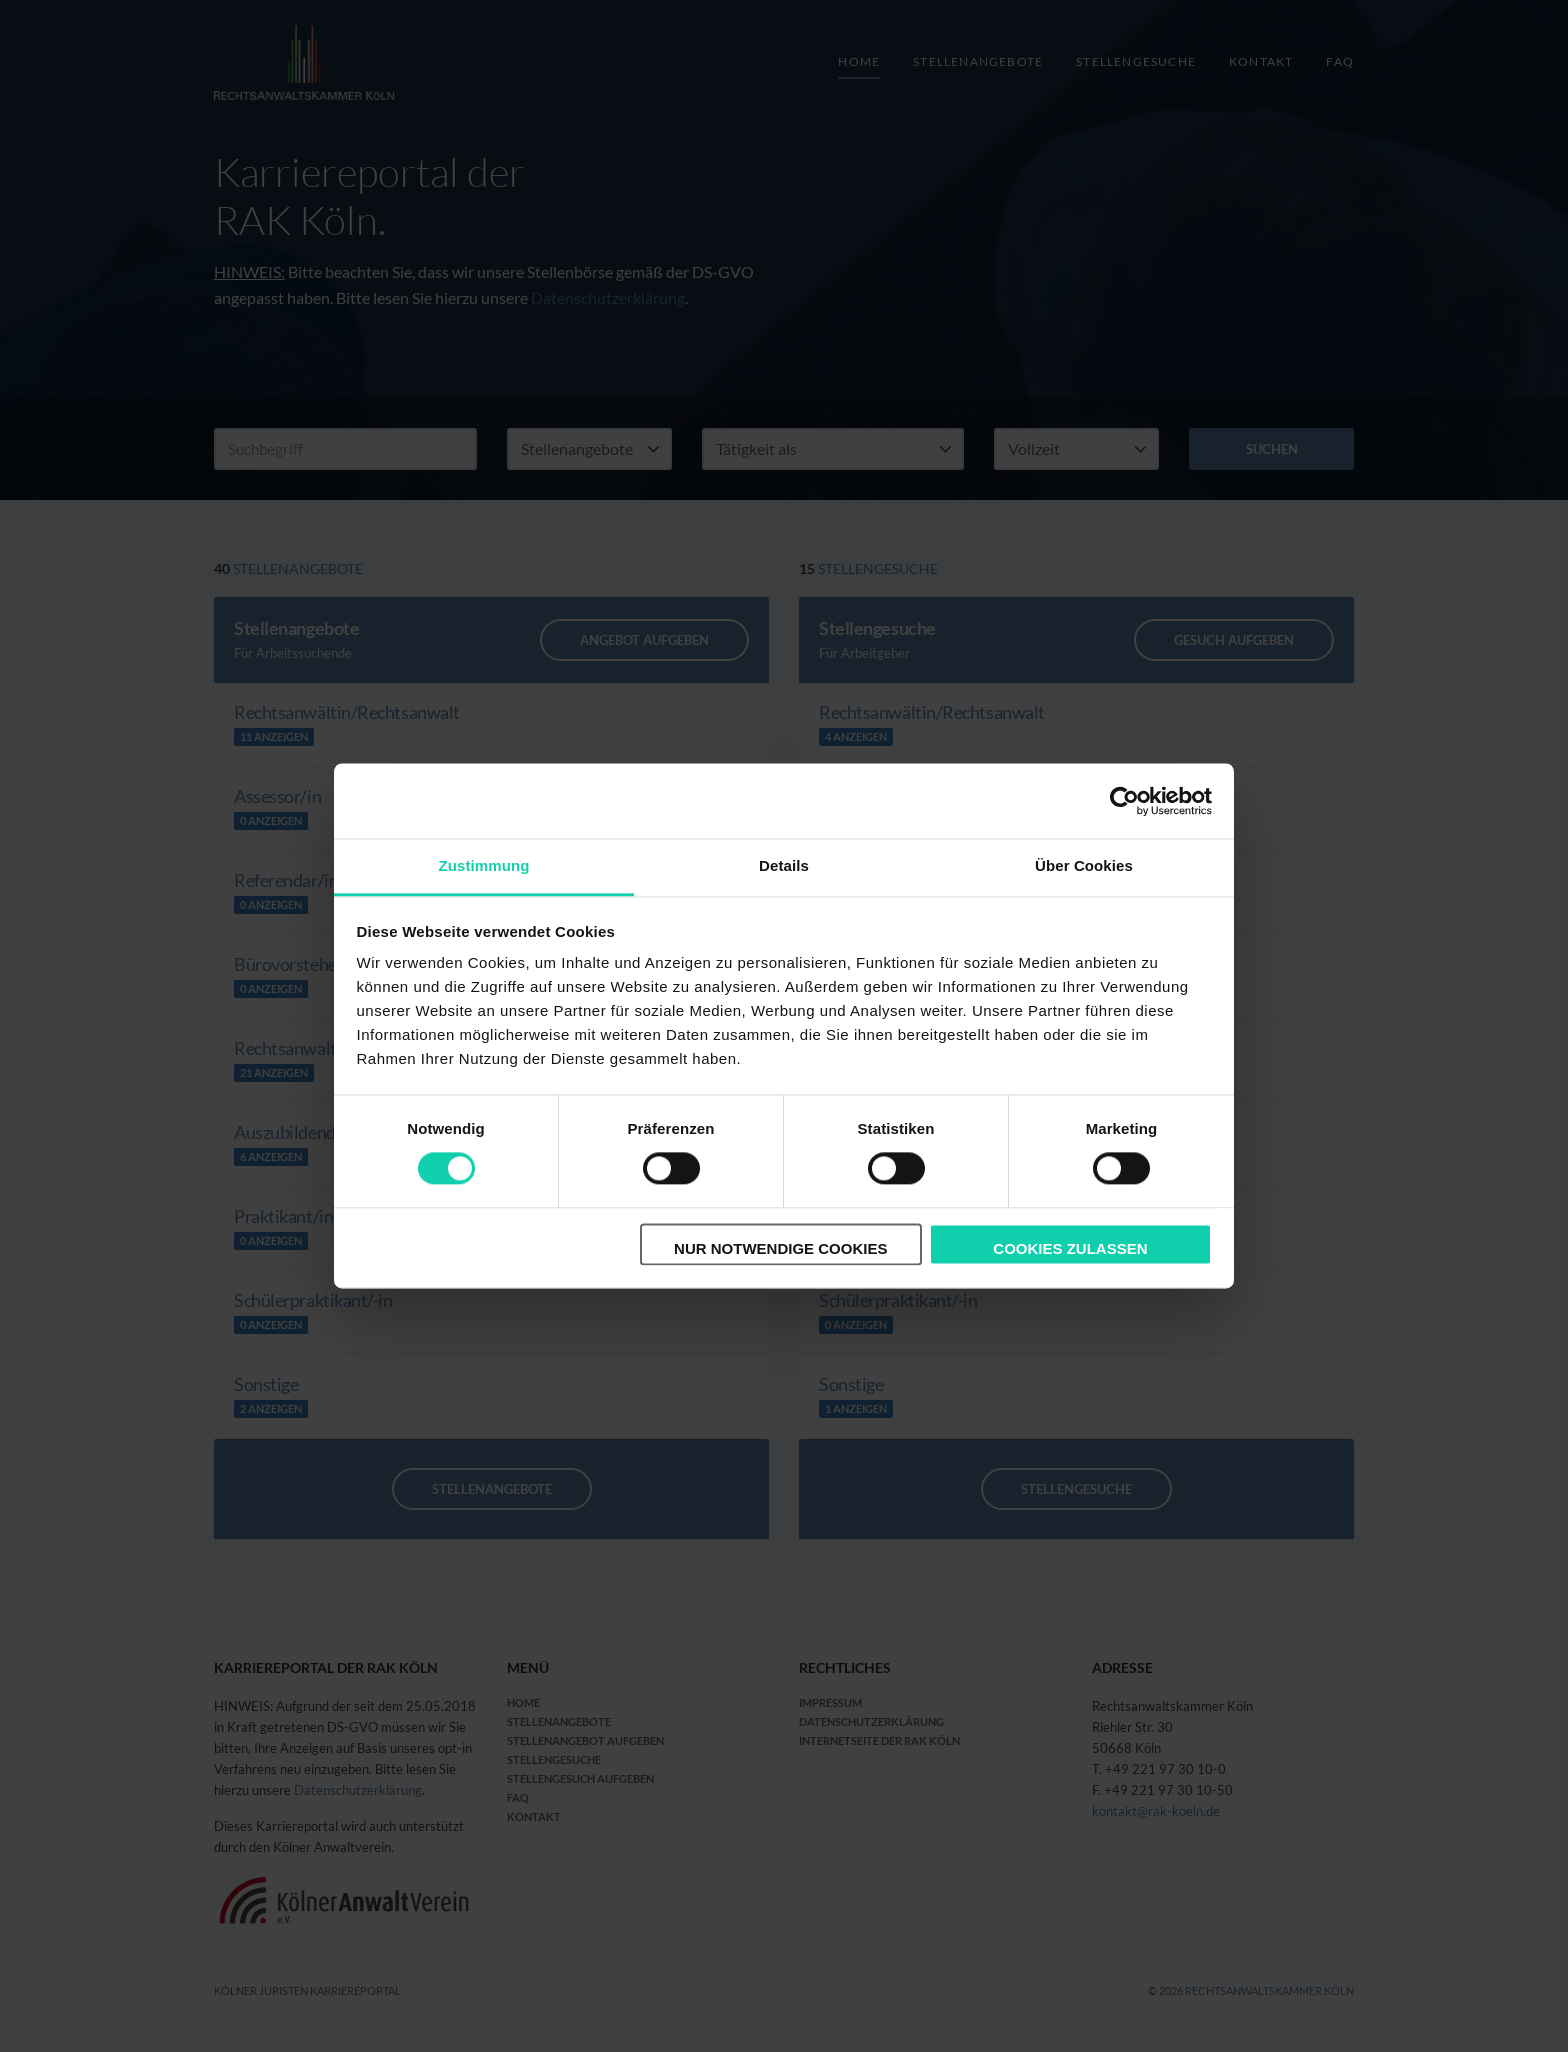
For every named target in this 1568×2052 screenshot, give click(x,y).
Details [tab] (784, 865)
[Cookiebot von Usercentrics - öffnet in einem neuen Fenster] (1124, 801)
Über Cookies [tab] (1084, 865)
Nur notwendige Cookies (780, 1248)
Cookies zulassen (1070, 1248)
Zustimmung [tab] (484, 865)
